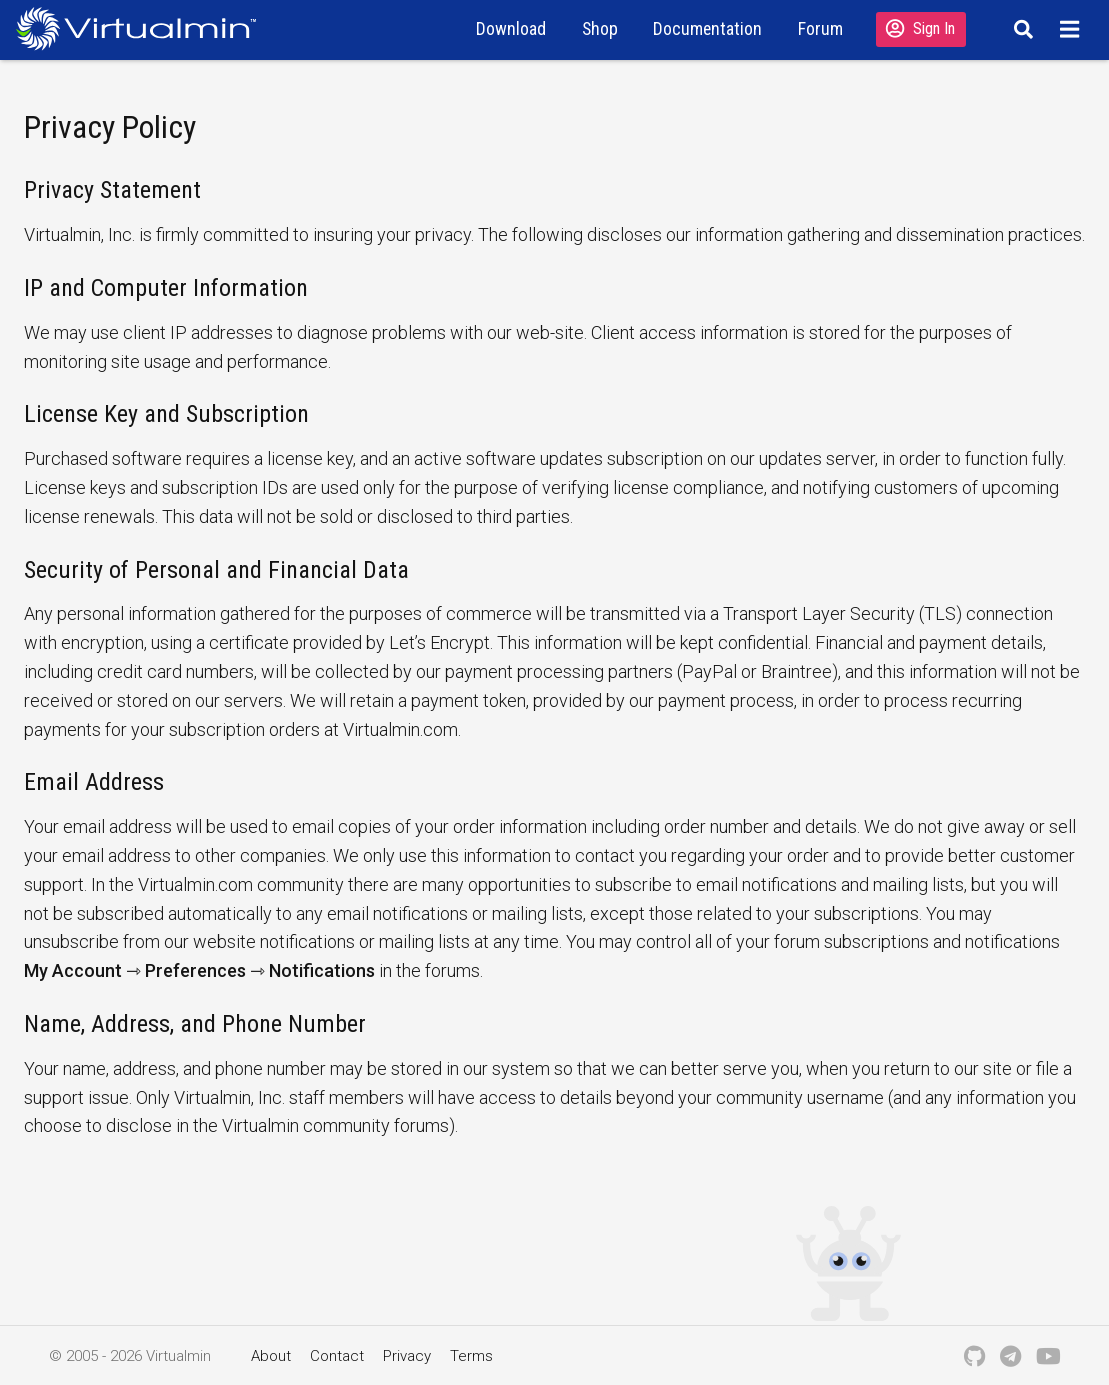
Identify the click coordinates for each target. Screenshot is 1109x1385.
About (271, 1356)
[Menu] (1072, 29)
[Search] (1020, 29)
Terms (471, 1356)
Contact (337, 1356)
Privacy (407, 1356)
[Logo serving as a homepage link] (144, 28)
